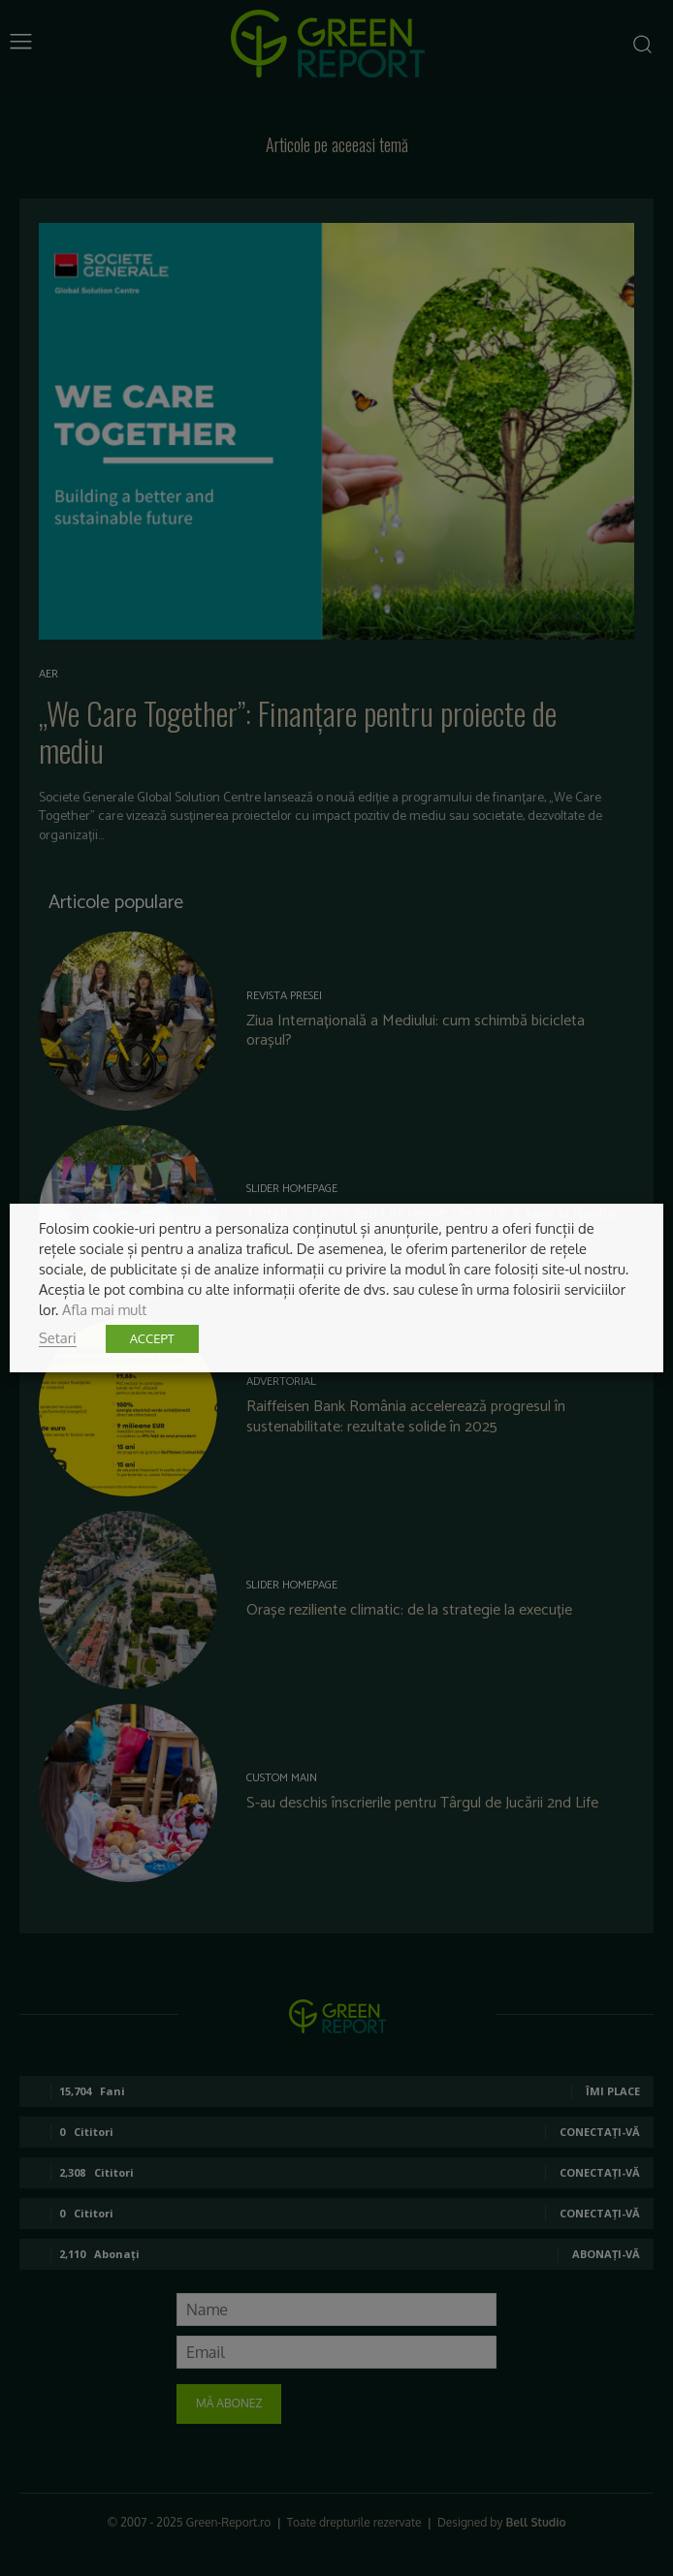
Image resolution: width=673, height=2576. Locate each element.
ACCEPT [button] (152, 1338)
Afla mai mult (104, 1309)
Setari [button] (58, 1337)
